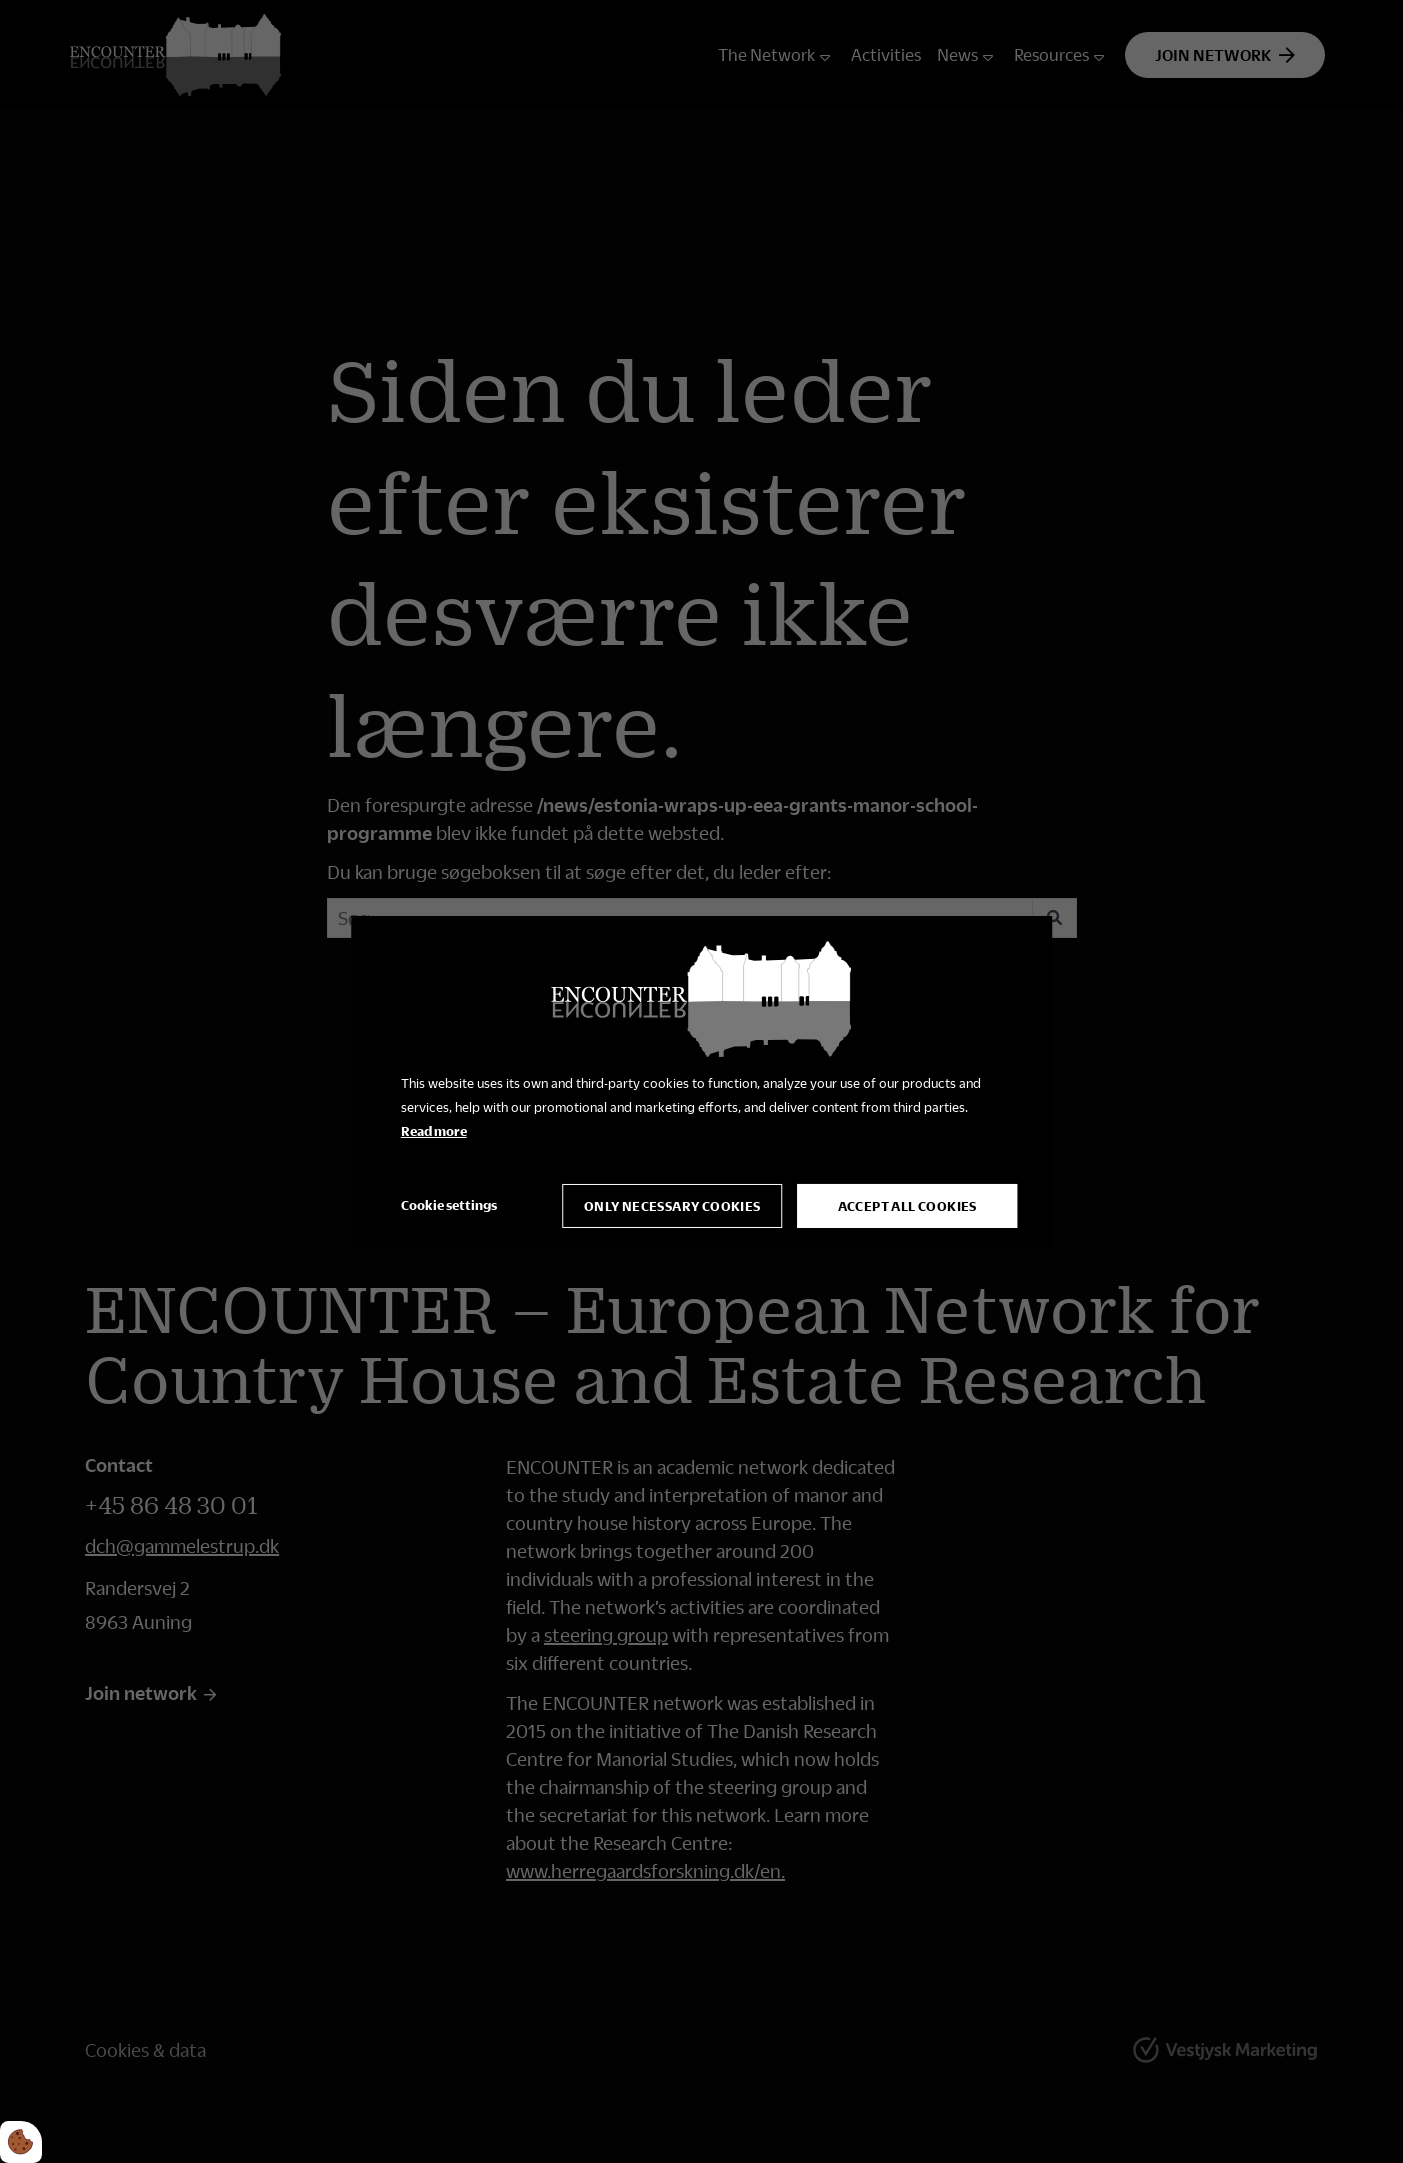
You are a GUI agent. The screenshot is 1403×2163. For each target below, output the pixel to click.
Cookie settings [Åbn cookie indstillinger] (449, 1205)
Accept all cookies (907, 1206)
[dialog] (702, 1081)
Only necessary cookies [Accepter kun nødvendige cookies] (672, 1206)
